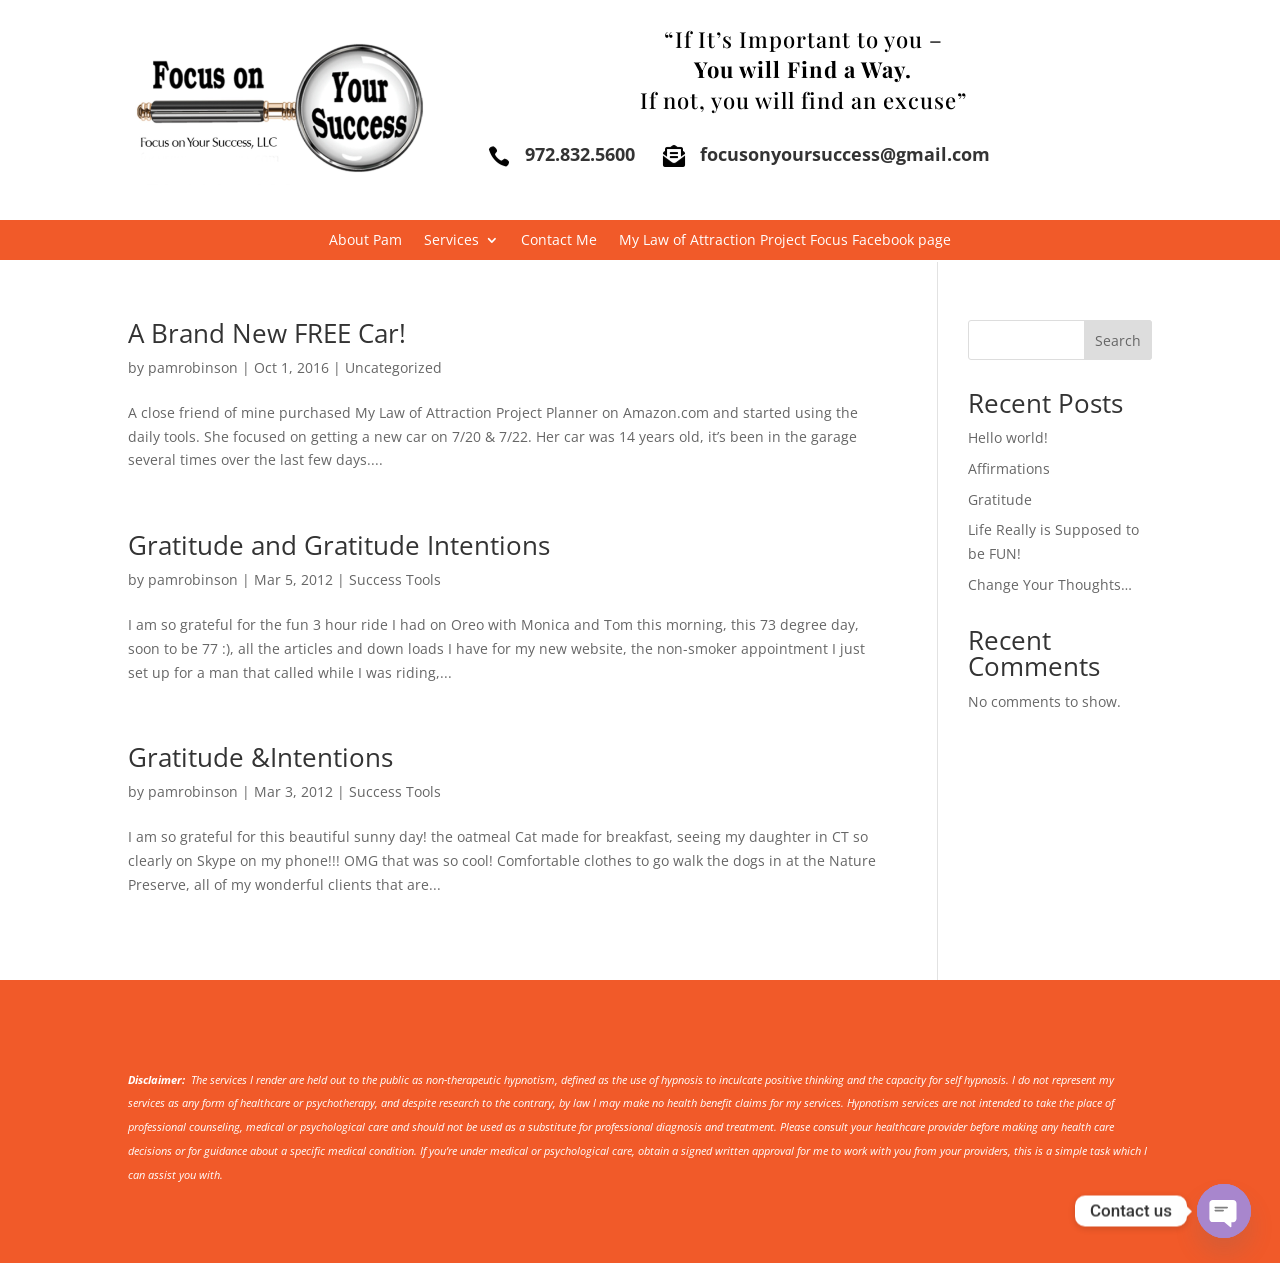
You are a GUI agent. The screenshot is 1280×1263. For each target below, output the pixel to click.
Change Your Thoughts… (1050, 584)
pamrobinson (193, 367)
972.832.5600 (580, 154)
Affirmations (1009, 468)
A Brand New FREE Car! (267, 333)
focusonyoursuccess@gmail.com (845, 154)
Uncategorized (393, 367)
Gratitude (1000, 499)
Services (451, 241)
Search (1118, 340)
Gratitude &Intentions (260, 757)
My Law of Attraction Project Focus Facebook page (785, 241)
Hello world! (1008, 437)
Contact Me (559, 241)
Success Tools (395, 579)
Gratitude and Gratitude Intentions (339, 545)
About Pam (365, 241)
